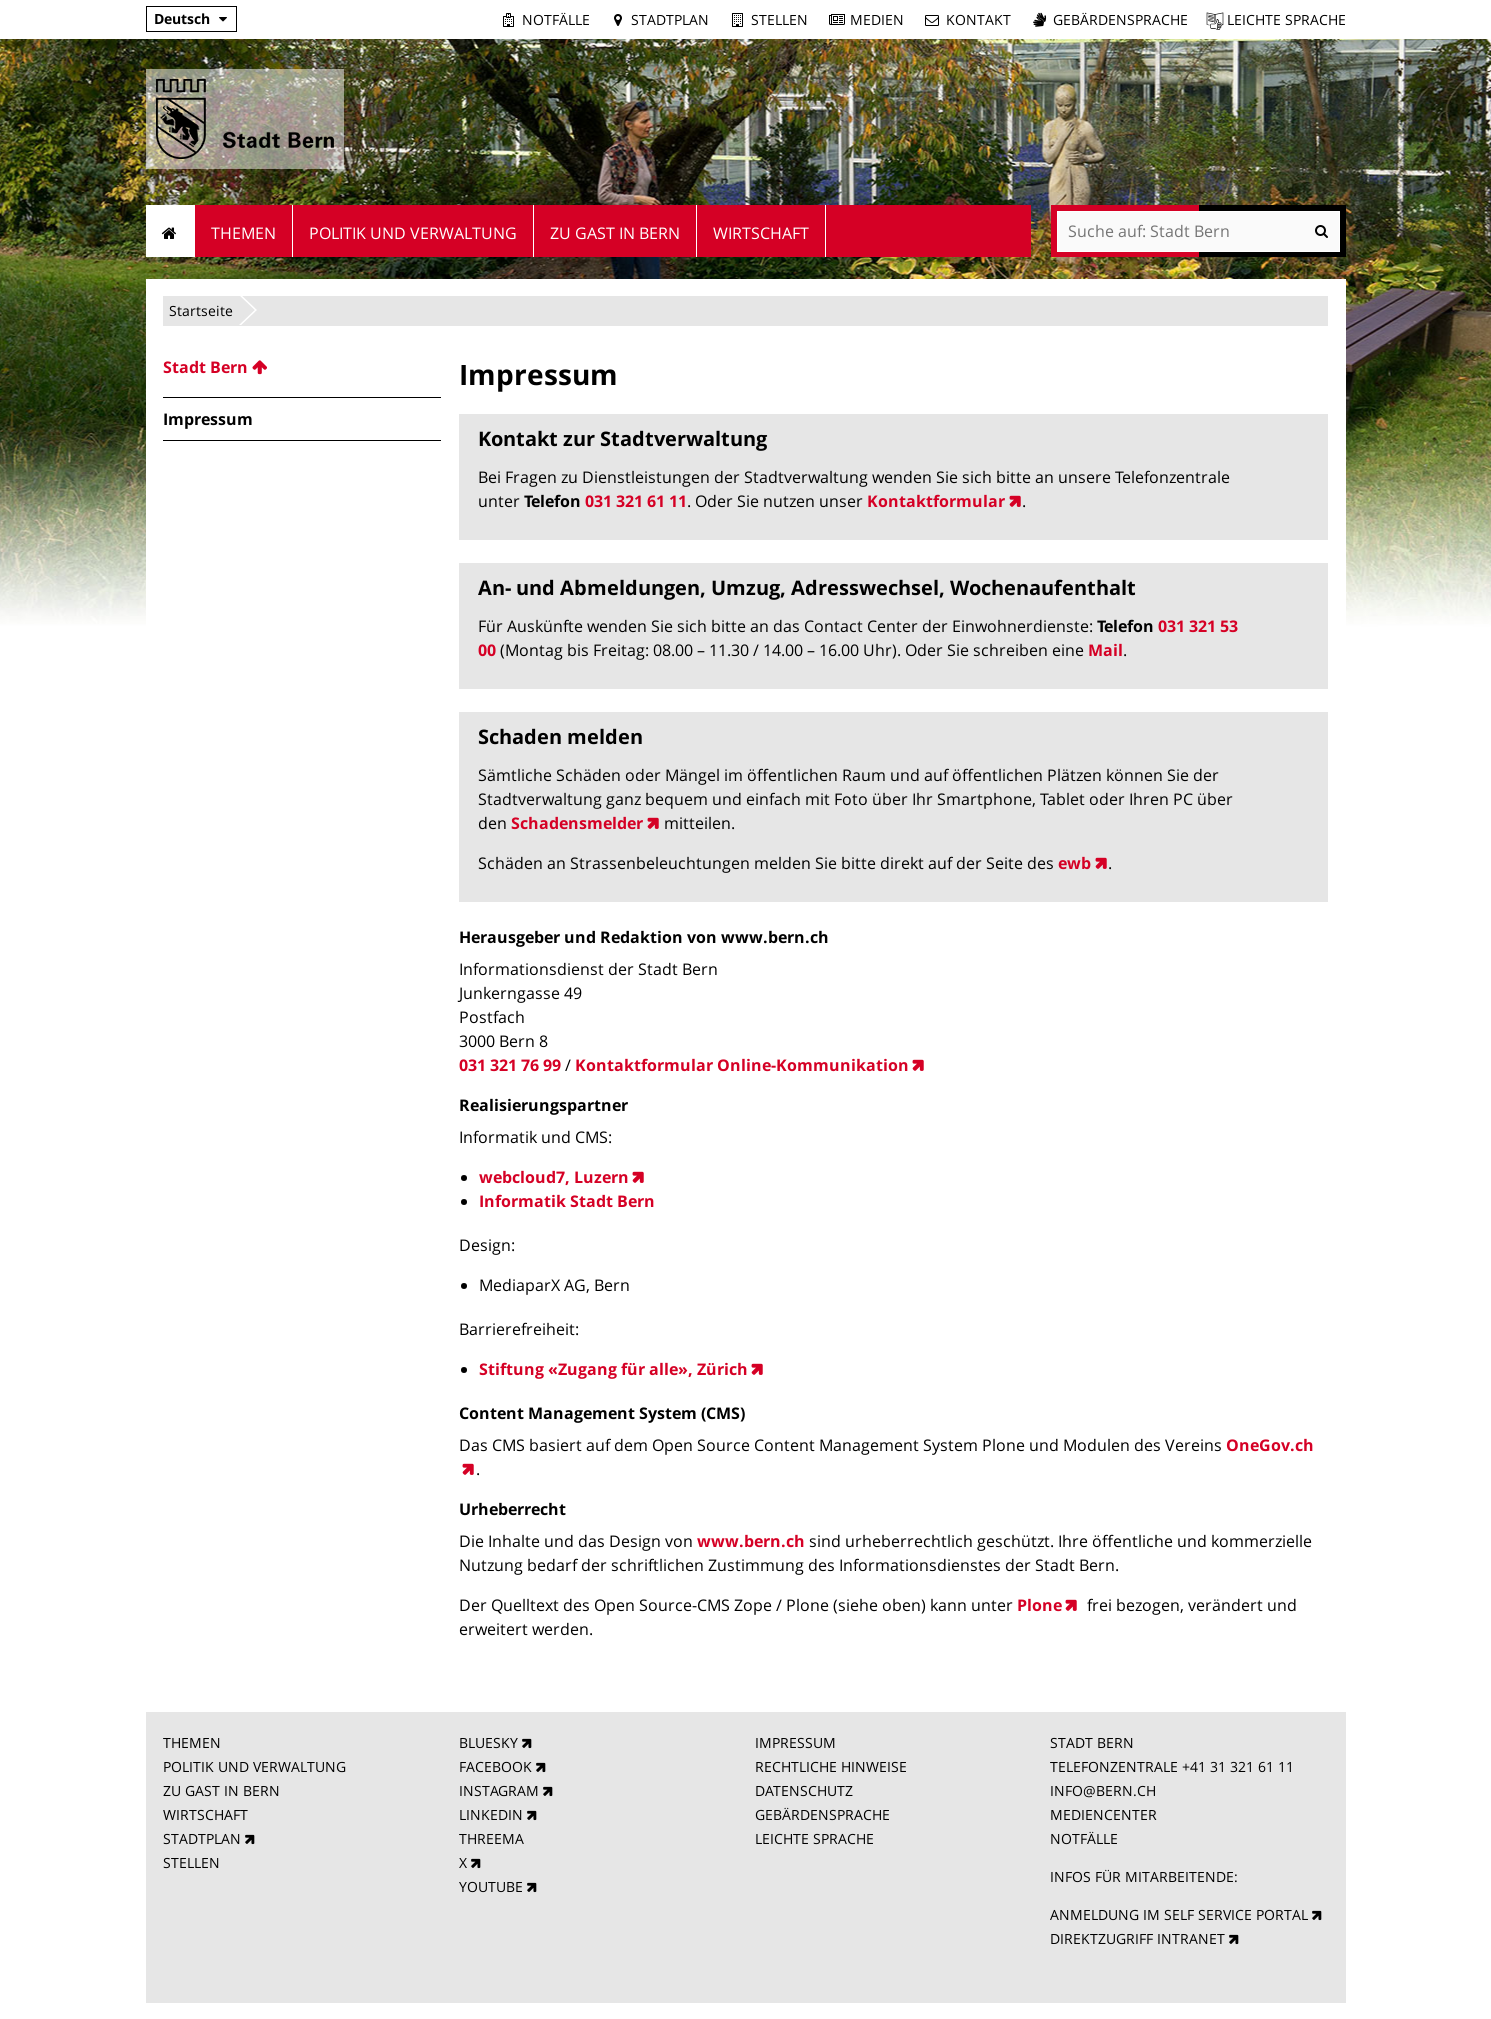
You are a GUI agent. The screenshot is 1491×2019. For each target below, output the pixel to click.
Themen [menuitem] (243, 233)
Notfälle (556, 19)
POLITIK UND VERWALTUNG (254, 1766)
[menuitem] (302, 367)
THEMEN (192, 1742)
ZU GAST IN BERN (221, 1790)
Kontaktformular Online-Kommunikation (742, 1065)
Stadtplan (670, 19)
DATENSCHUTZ (804, 1790)
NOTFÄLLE (1084, 1838)
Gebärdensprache (1120, 19)
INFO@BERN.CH (1103, 1790)
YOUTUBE (491, 1886)
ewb (1074, 863)
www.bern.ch (751, 1541)
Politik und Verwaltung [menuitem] (413, 233)
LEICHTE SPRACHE (814, 1838)
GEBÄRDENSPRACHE (822, 1814)
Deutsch (182, 18)
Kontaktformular (936, 501)
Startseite (201, 310)
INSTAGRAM (499, 1790)
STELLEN (191, 1862)
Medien (877, 19)
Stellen (779, 19)
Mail (1105, 650)
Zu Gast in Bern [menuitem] (615, 233)
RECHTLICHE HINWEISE (831, 1766)
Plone (1039, 1605)
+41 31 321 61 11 (1238, 1766)
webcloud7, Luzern (554, 1177)
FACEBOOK (495, 1766)
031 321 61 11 (636, 501)
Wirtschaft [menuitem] (761, 233)
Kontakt (978, 19)
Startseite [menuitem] (170, 231)
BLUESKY (488, 1742)
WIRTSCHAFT (205, 1814)
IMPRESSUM (795, 1742)
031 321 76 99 (510, 1065)
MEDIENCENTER (1103, 1814)
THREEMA (491, 1838)
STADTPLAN (202, 1838)
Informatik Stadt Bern (567, 1201)
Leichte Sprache (1286, 19)
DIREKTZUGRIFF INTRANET (1137, 1938)
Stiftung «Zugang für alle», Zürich (613, 1369)
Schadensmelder (577, 823)
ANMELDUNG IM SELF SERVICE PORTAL (1179, 1914)
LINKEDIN (491, 1814)
